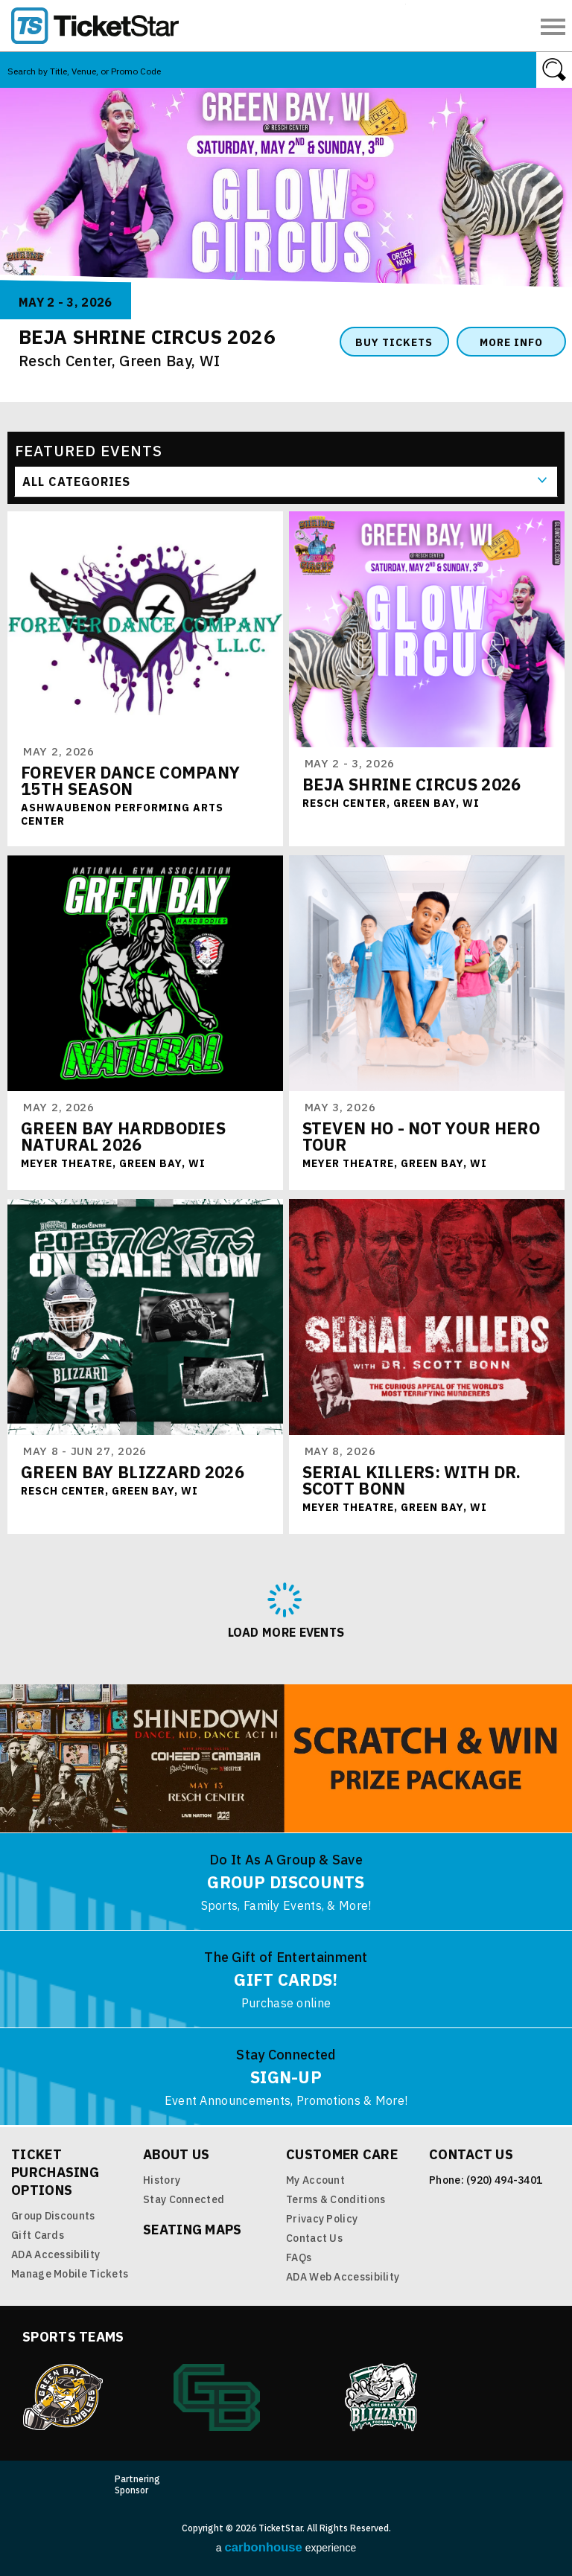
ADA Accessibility (55, 2254)
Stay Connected (183, 2199)
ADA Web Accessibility (342, 2276)
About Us (176, 2154)
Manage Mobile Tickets (69, 2274)
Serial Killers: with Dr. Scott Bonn (411, 1480)
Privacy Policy (322, 2218)
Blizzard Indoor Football (382, 2397)
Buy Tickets (394, 342)
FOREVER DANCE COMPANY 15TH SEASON (130, 780)
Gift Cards (37, 2235)
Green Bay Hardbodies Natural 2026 (123, 1136)
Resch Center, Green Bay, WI (119, 361)
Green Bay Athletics (216, 2397)
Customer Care (342, 2154)
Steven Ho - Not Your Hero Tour (421, 1136)
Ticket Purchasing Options (55, 2172)
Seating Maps (192, 2229)
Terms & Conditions (335, 2199)
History (161, 2180)
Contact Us (314, 2238)
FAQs (298, 2257)
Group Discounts (53, 2215)
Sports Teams (73, 2336)
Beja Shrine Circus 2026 (411, 784)
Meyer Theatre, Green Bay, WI (113, 1163)
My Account (315, 2180)
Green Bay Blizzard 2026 (132, 1472)
